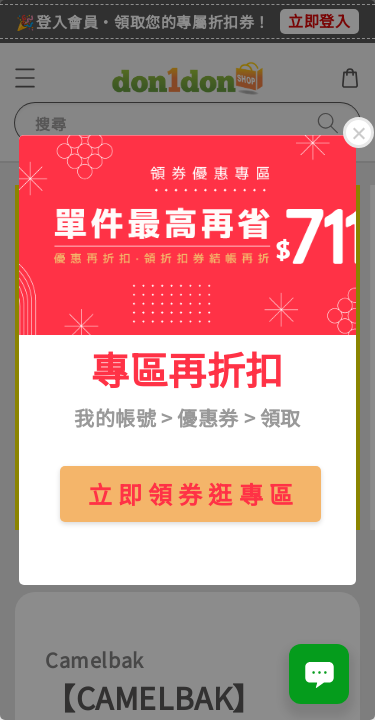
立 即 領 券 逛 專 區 (191, 493)
